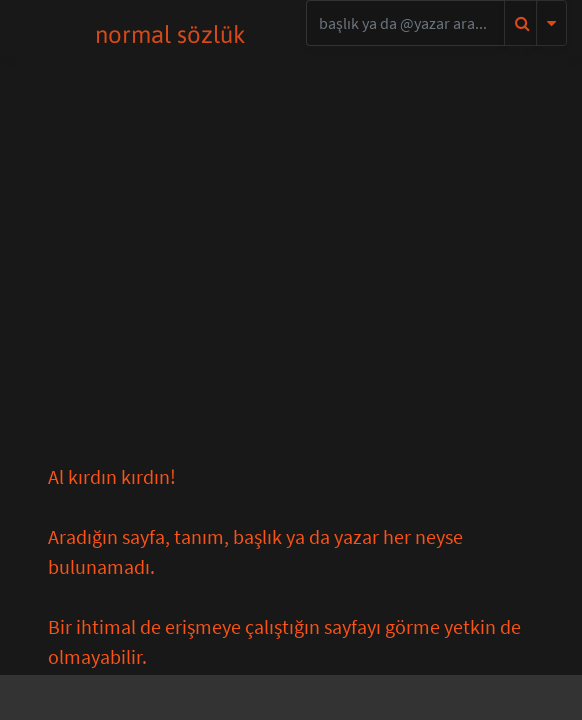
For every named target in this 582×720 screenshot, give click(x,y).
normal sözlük (170, 34)
